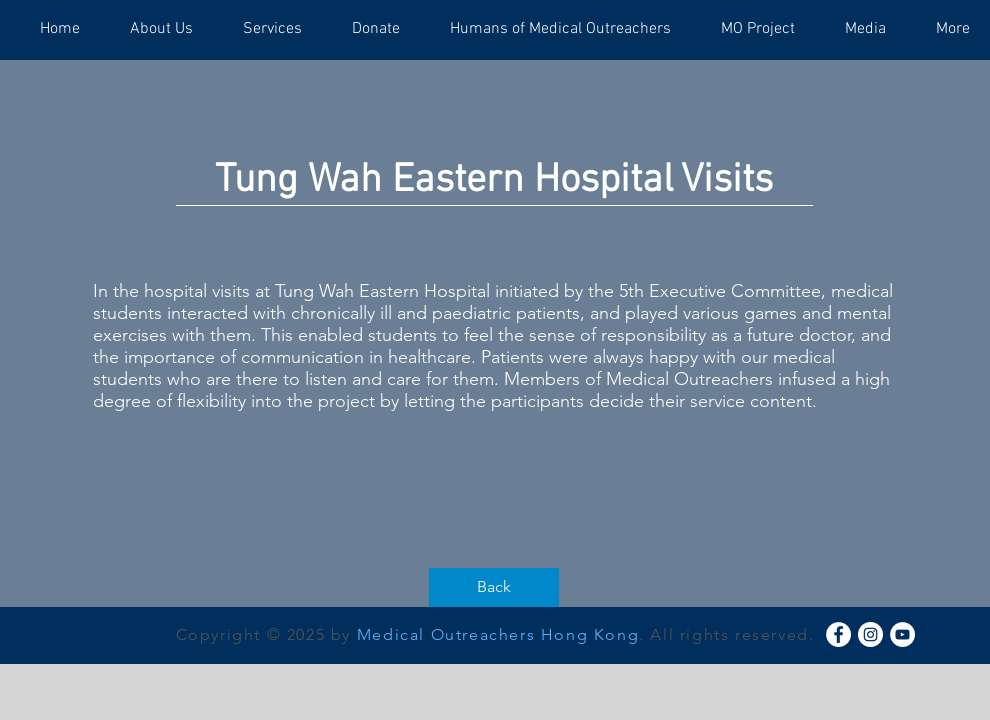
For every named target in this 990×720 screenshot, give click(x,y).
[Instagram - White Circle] (870, 634)
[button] (161, 29)
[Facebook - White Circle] (838, 634)
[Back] (494, 587)
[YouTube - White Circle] (902, 634)
